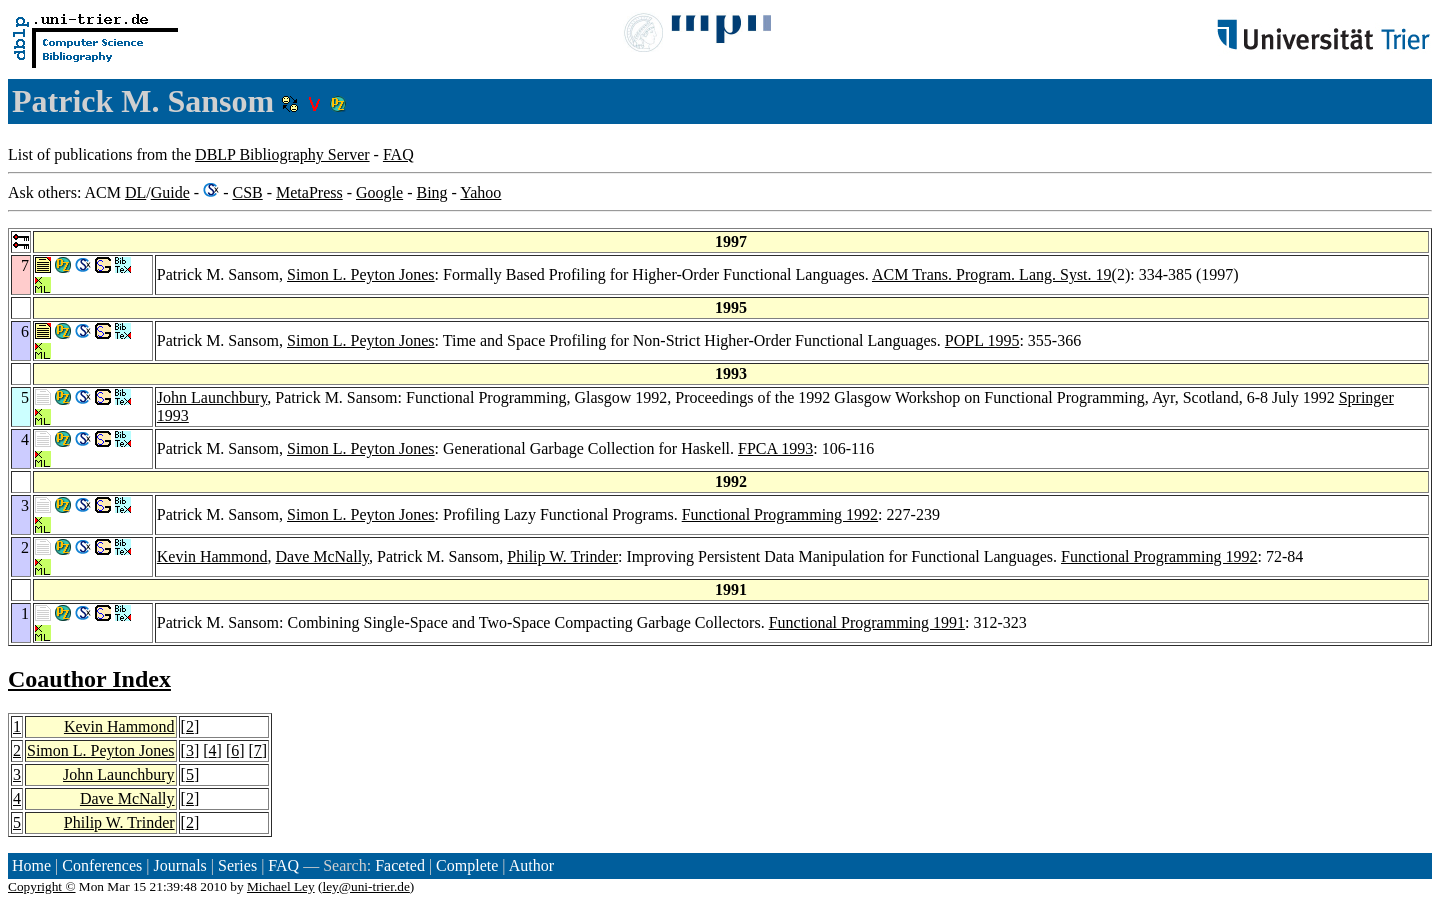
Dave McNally (322, 556)
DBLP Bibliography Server (282, 154)
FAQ (398, 154)
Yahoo (480, 192)
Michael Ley (281, 886)
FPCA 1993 (775, 448)
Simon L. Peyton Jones (361, 274)
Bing (431, 192)
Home (31, 865)
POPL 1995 (982, 340)
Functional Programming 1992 (780, 514)
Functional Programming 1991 (867, 622)
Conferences (102, 865)
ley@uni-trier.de (365, 886)
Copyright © (42, 886)
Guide (170, 192)
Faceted (400, 865)
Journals (179, 865)
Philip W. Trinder (562, 556)
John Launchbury (212, 397)
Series (237, 865)
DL (135, 192)
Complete (467, 865)
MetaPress (309, 192)
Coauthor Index (89, 679)
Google (379, 192)
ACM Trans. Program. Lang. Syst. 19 (992, 274)
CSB (247, 192)
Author (531, 865)
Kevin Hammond (212, 556)
